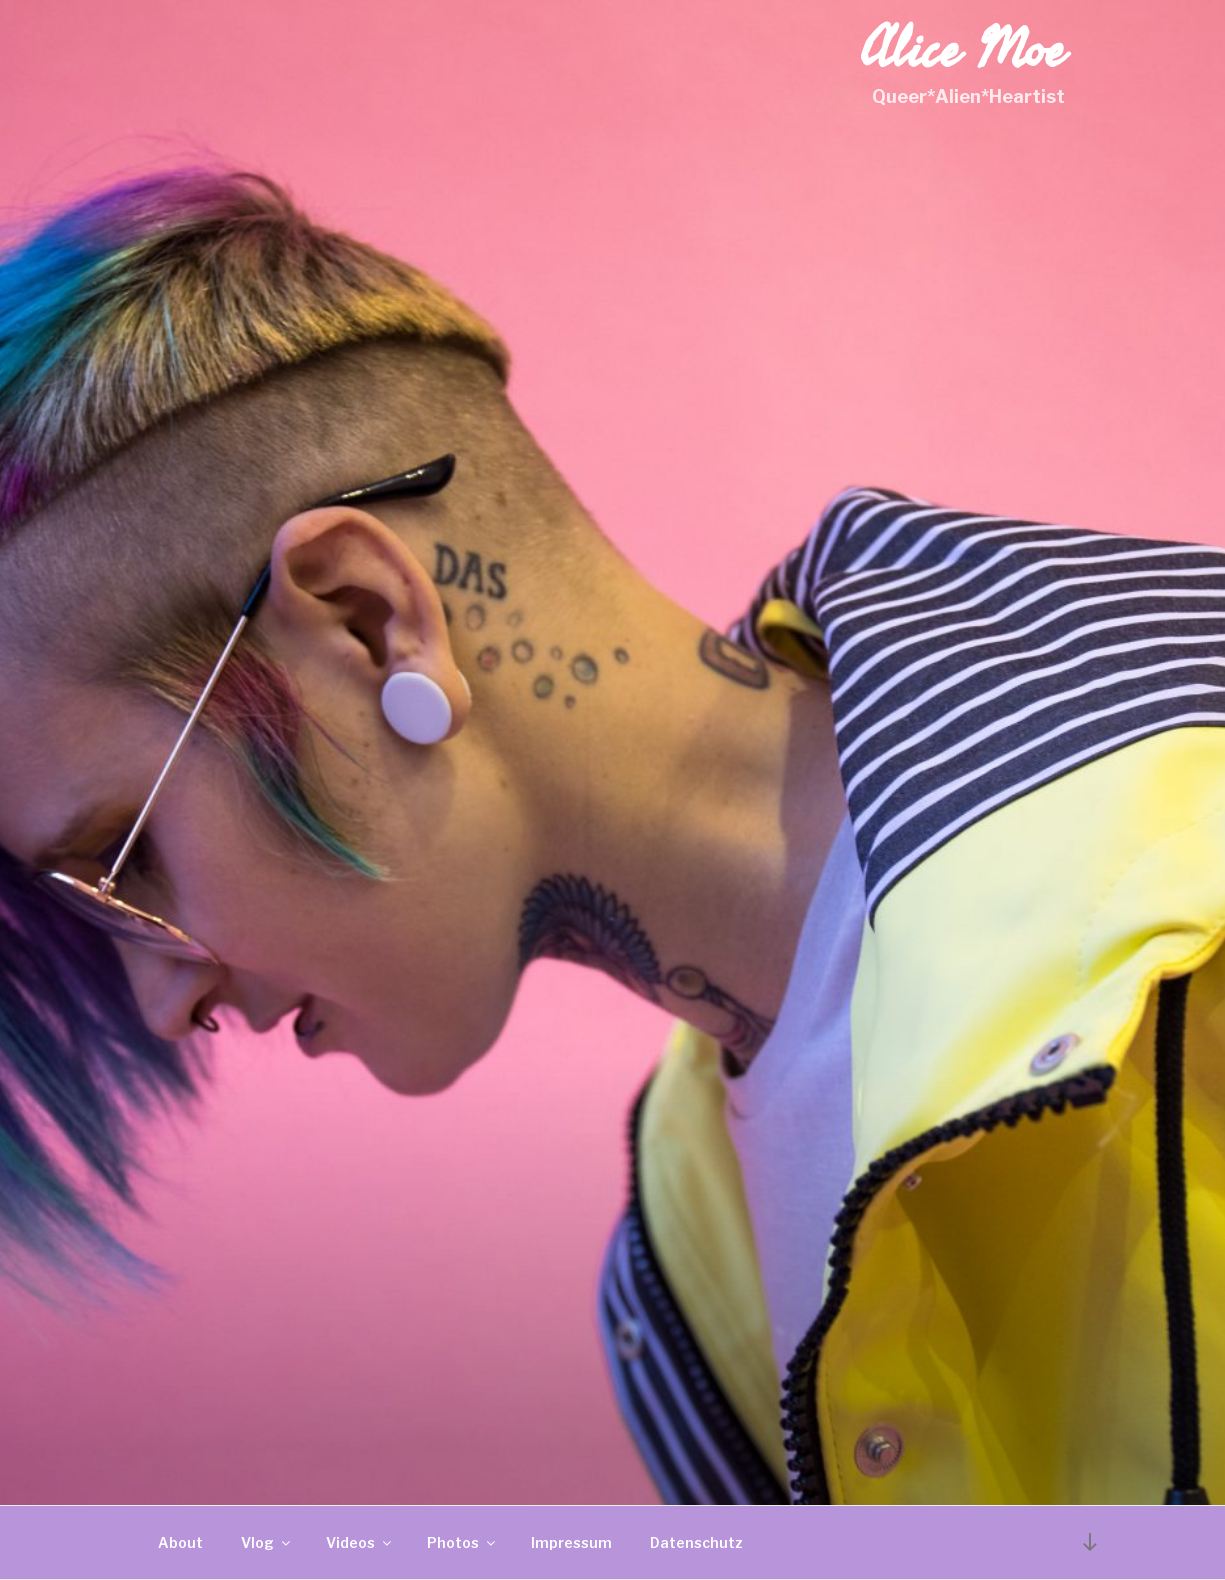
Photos (462, 1542)
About (180, 1542)
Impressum (571, 1542)
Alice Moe (962, 50)
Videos (360, 1542)
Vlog (267, 1542)
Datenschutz (696, 1542)
